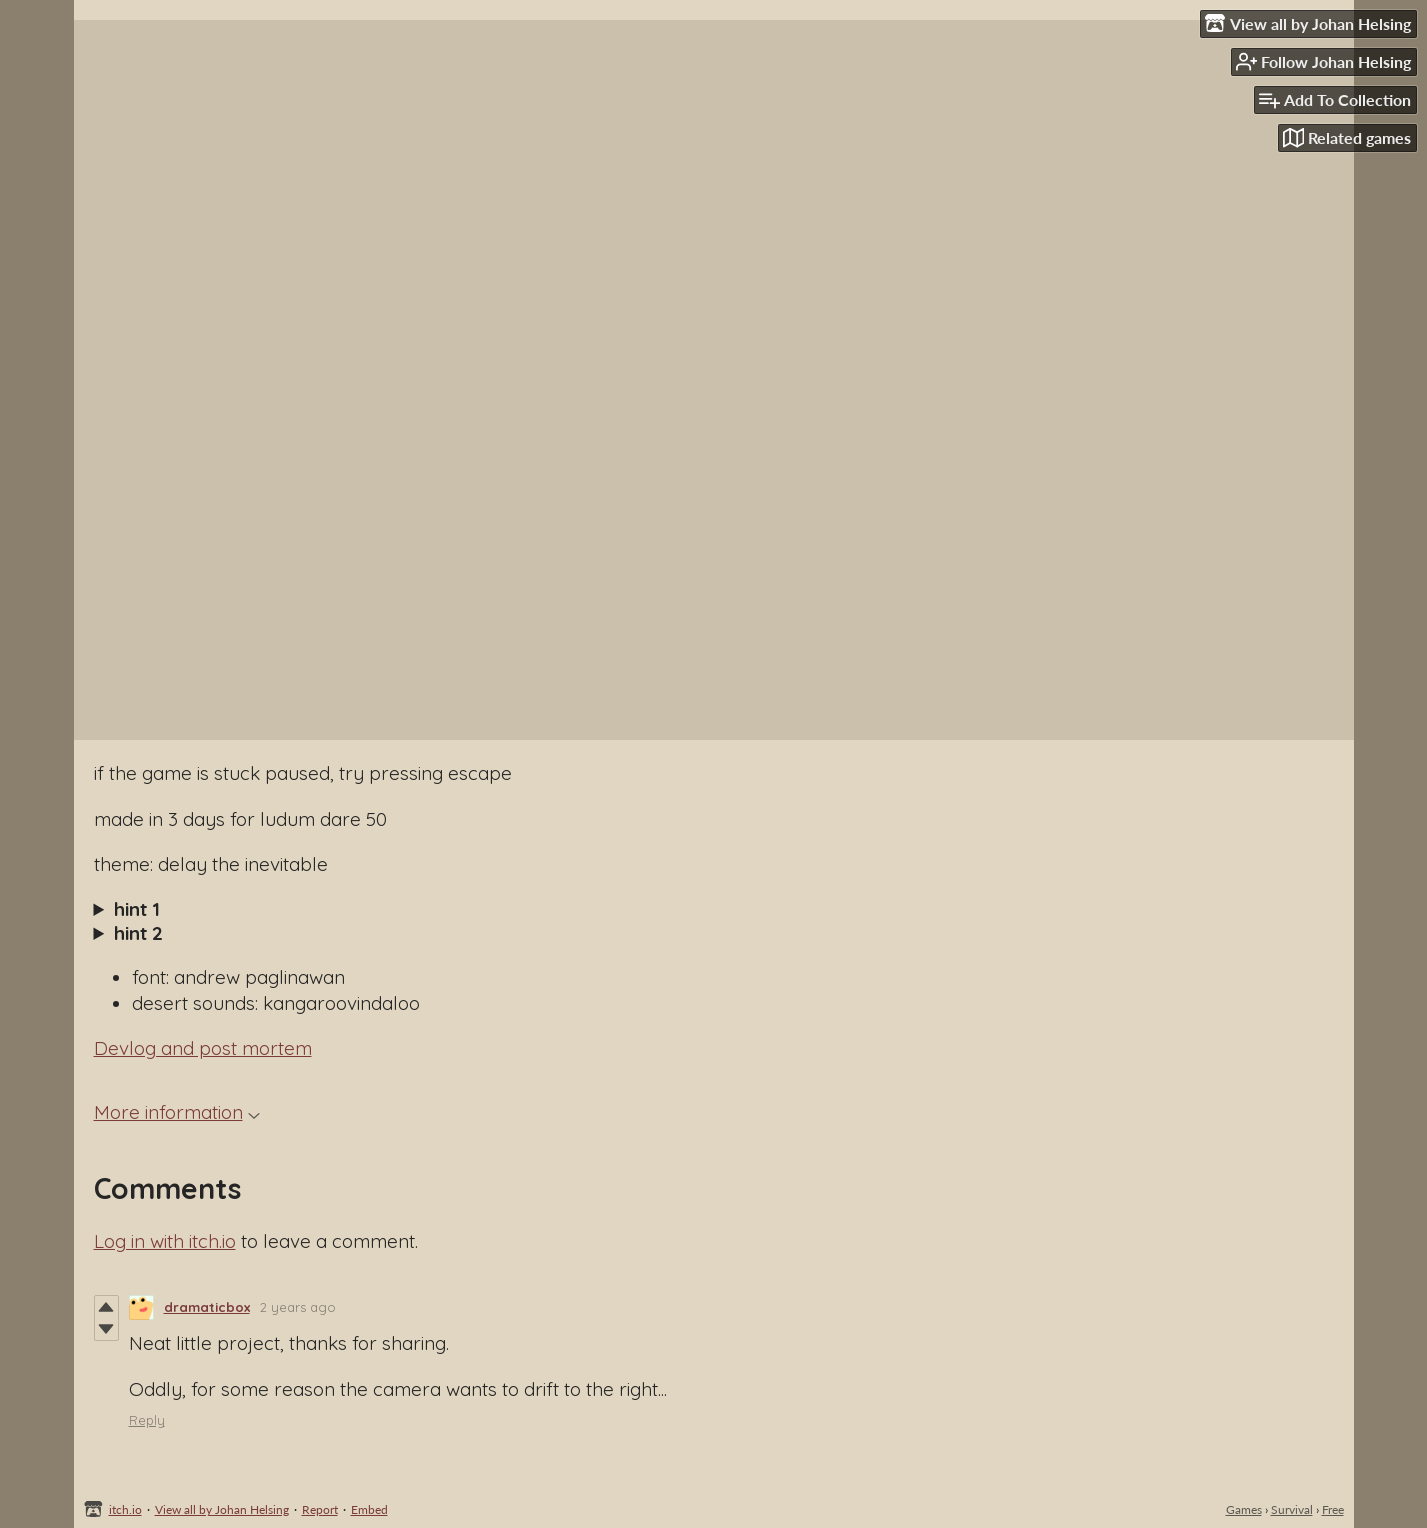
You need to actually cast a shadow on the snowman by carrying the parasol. (714, 933)
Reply (147, 1420)
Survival (1292, 1509)
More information (177, 1112)
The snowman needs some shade (714, 909)
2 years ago (298, 1307)
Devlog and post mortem (203, 1048)
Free (1333, 1509)
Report (320, 1509)
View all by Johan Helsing (222, 1509)
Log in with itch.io (165, 1241)
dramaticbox (207, 1307)
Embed (369, 1509)
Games (1244, 1509)
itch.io (125, 1509)
